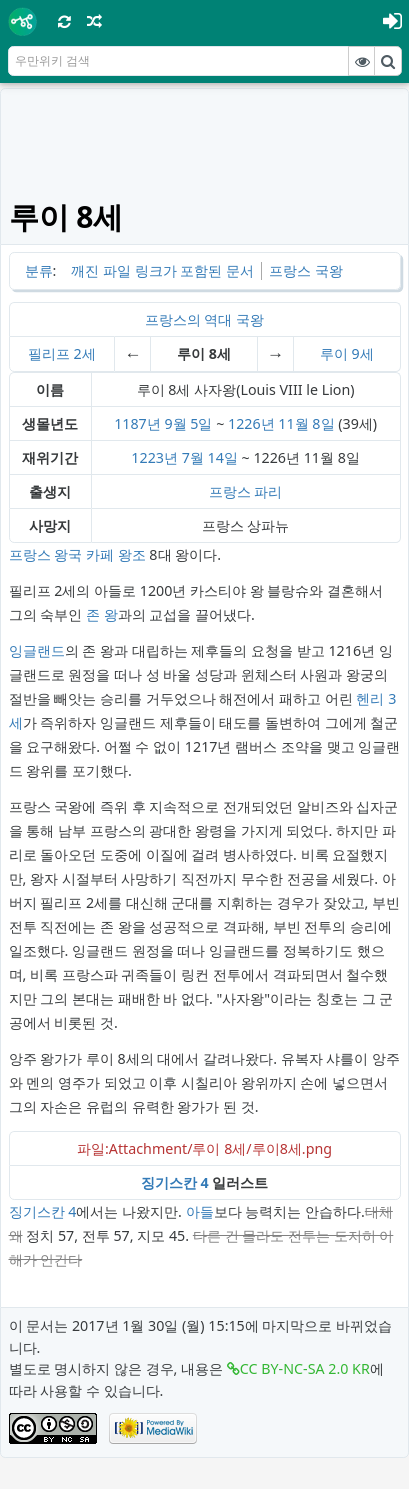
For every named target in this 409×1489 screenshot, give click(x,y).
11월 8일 (306, 423)
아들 (200, 1211)
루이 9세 (347, 353)
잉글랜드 (37, 650)
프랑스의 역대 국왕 (204, 319)
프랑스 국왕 (306, 270)
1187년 (137, 423)
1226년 (251, 423)
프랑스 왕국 (46, 554)
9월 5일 (188, 423)
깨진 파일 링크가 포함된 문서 (162, 270)
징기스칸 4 (175, 1182)
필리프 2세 (62, 353)
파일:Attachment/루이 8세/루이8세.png (204, 1148)
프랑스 (230, 491)
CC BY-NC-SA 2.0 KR (305, 1368)
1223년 (154, 457)
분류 (39, 270)
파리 (268, 491)
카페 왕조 (116, 554)
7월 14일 (210, 457)
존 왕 (102, 614)
